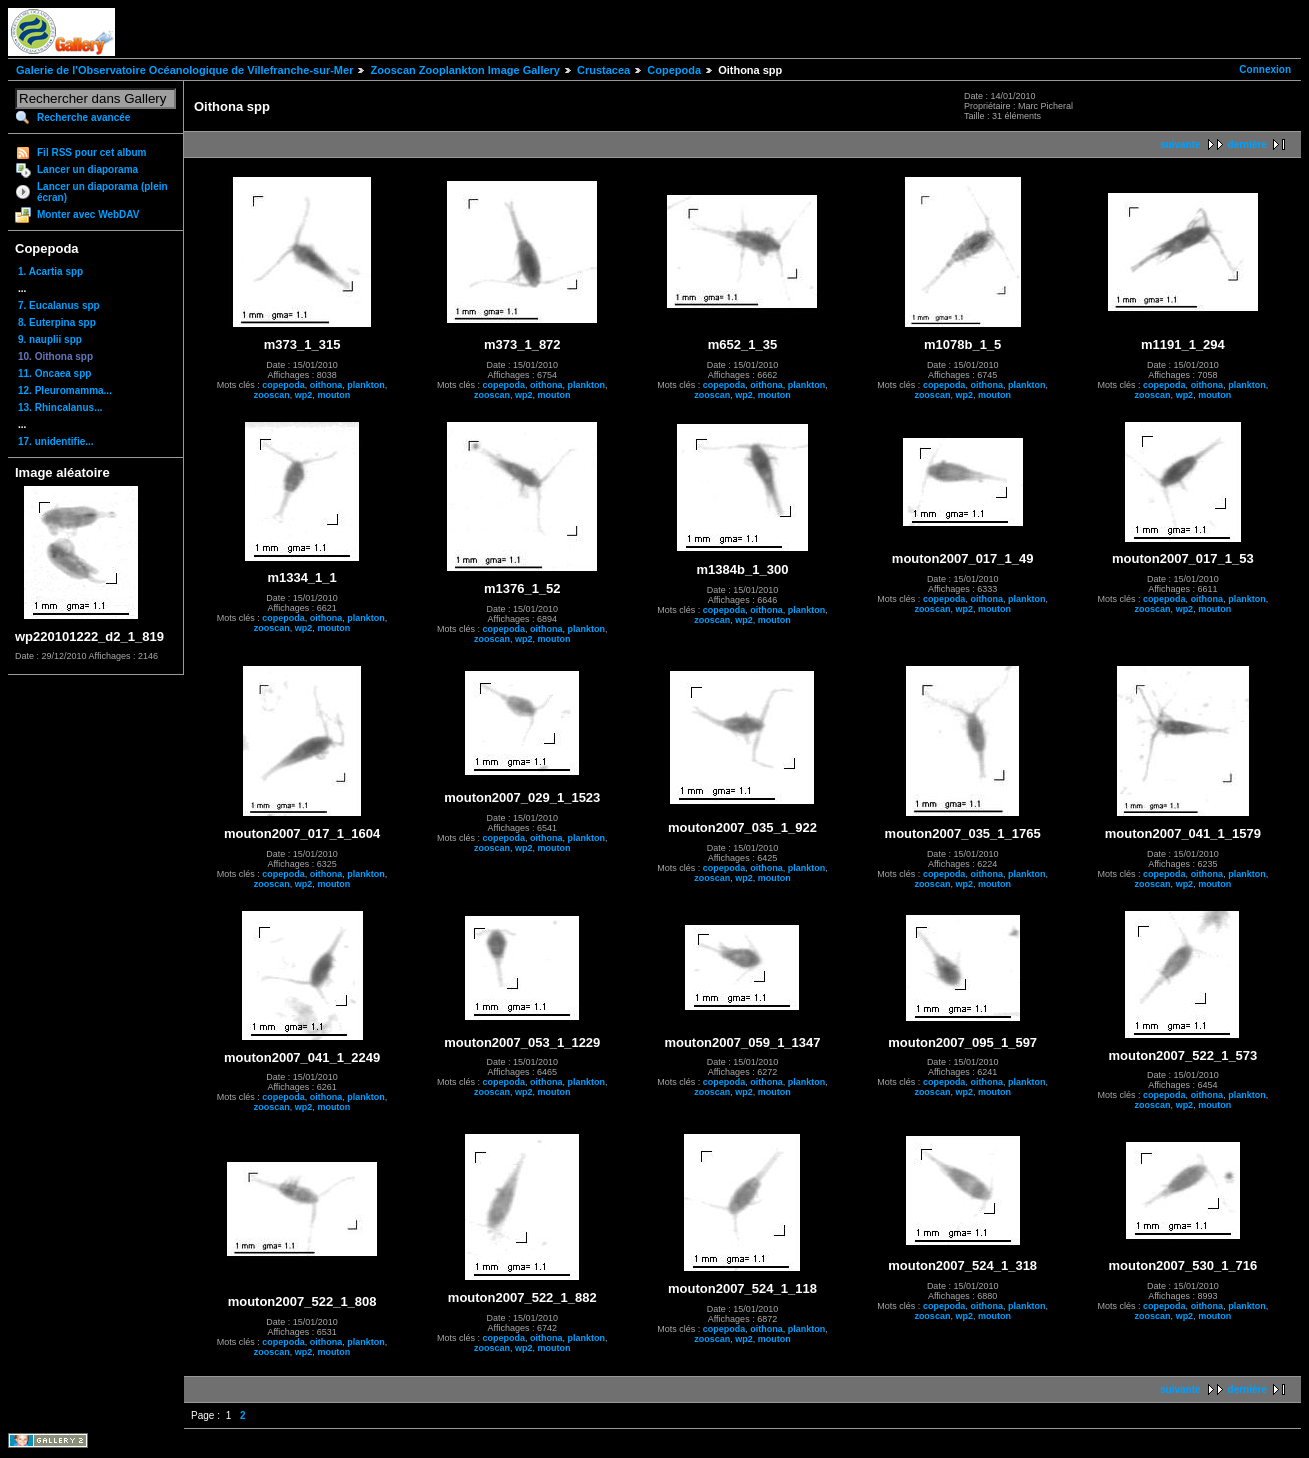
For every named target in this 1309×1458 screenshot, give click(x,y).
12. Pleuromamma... (65, 390)
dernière (1247, 144)
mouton (333, 395)
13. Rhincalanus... (60, 407)
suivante (1180, 144)
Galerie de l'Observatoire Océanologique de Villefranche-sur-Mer (184, 70)
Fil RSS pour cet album (91, 152)
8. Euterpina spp (57, 322)
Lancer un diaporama (87, 169)
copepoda (283, 385)
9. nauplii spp (50, 339)
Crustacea (603, 70)
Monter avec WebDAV (88, 214)
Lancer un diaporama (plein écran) (102, 192)
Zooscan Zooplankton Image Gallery (464, 70)
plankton (366, 385)
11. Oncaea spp (54, 373)
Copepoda (674, 70)
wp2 (304, 395)
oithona (326, 385)
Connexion (1265, 69)
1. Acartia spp (50, 271)
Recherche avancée (83, 117)
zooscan (272, 395)
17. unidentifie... (56, 441)
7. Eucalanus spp (59, 305)
